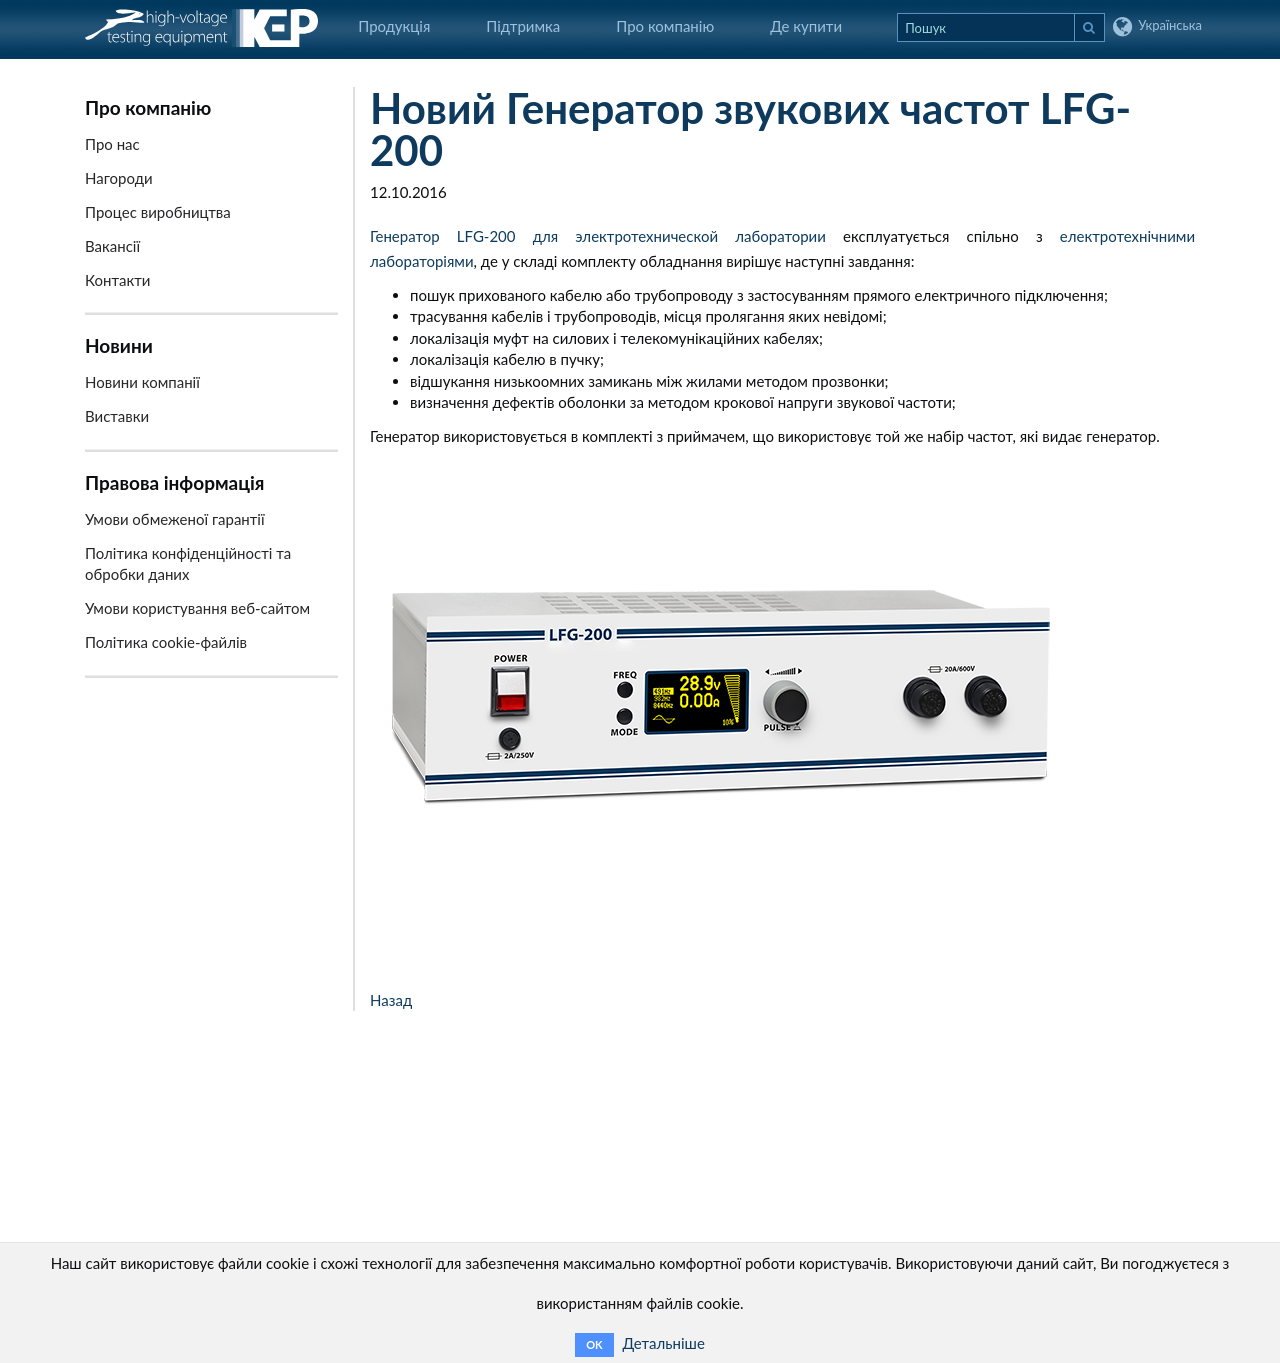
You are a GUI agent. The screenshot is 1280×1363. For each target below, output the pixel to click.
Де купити (806, 26)
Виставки (117, 416)
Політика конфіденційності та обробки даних (188, 563)
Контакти (117, 280)
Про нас (112, 144)
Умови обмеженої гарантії (175, 519)
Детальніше (663, 1343)
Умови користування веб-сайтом (197, 608)
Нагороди (119, 178)
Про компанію (665, 26)
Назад (391, 1000)
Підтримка (523, 26)
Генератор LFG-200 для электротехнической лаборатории (598, 236)
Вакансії (112, 246)
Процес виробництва (158, 212)
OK (594, 1344)
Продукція (394, 26)
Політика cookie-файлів (166, 642)
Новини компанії (142, 382)
